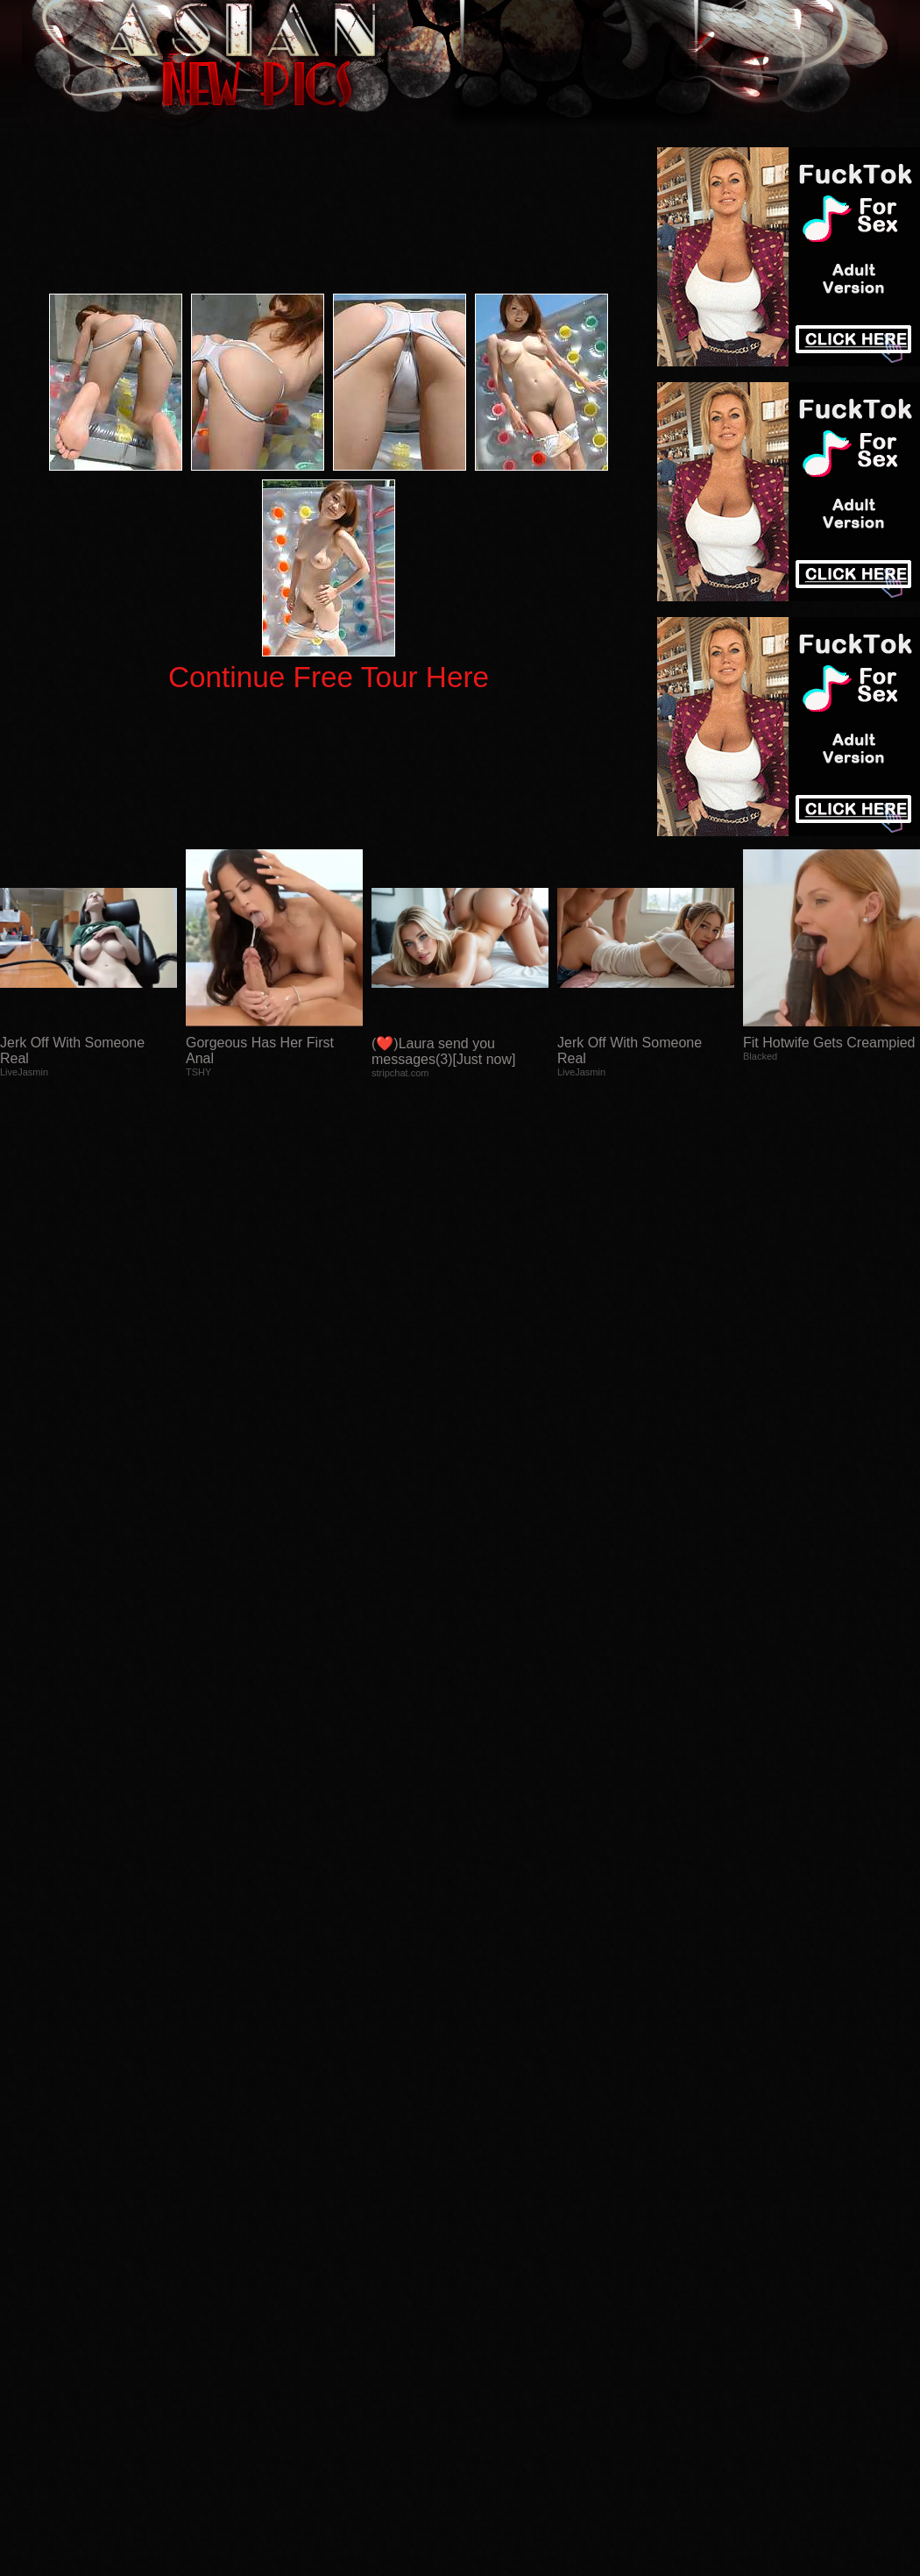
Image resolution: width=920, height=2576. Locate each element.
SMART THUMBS (491, 2230)
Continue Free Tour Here (328, 677)
